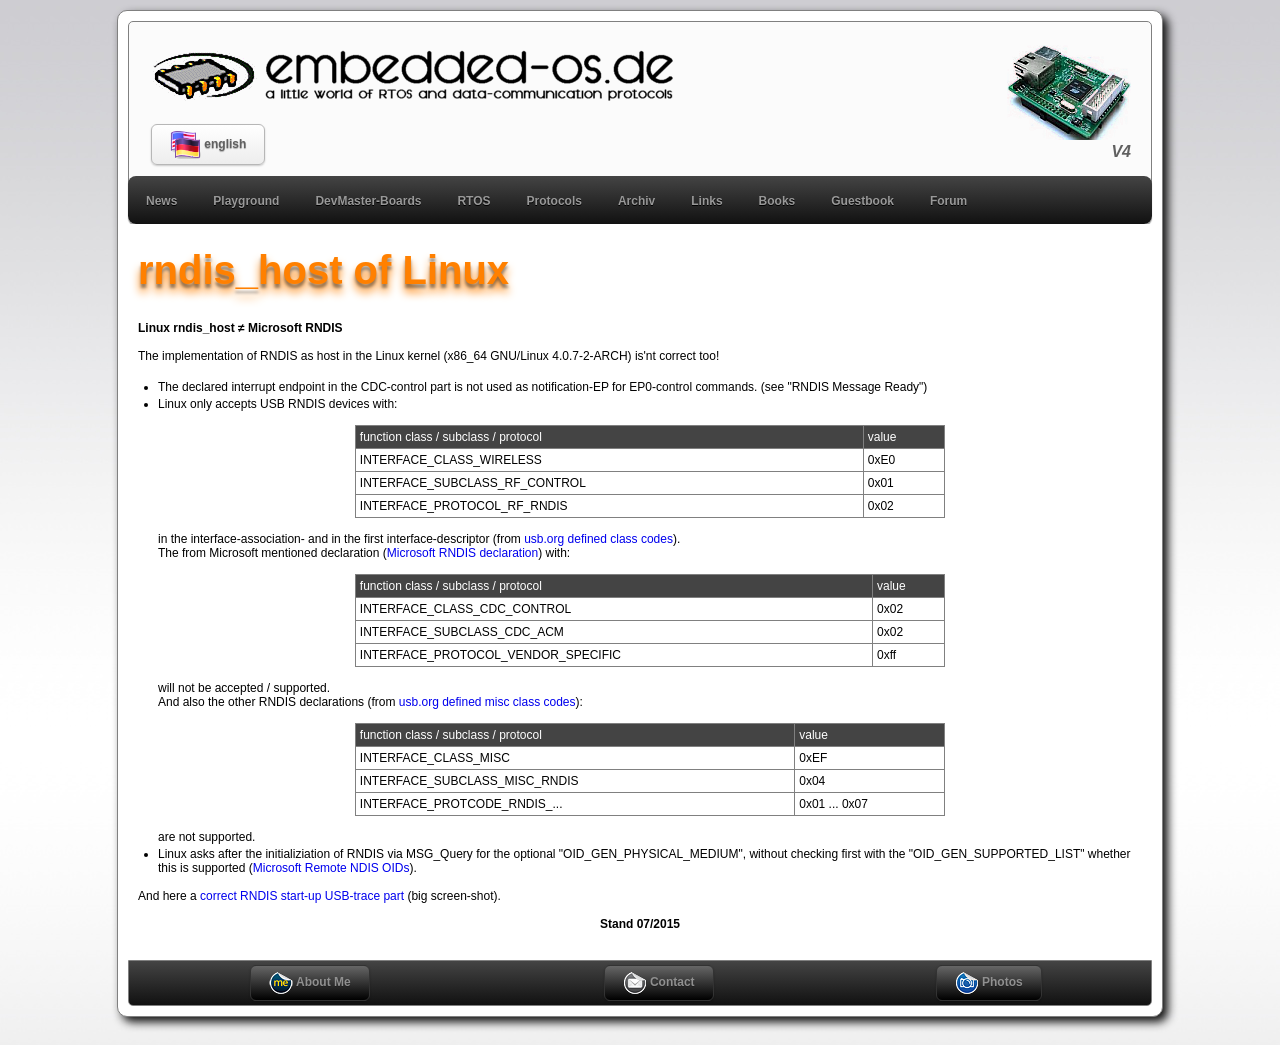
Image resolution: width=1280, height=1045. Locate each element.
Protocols (554, 201)
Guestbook (862, 201)
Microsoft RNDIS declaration (462, 553)
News (161, 201)
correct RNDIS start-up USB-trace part (302, 896)
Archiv (636, 201)
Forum (948, 201)
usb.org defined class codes (598, 539)
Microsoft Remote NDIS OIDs (331, 868)
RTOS (473, 201)
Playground (246, 201)
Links (706, 201)
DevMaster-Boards (368, 201)
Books (777, 201)
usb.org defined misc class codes (487, 702)
